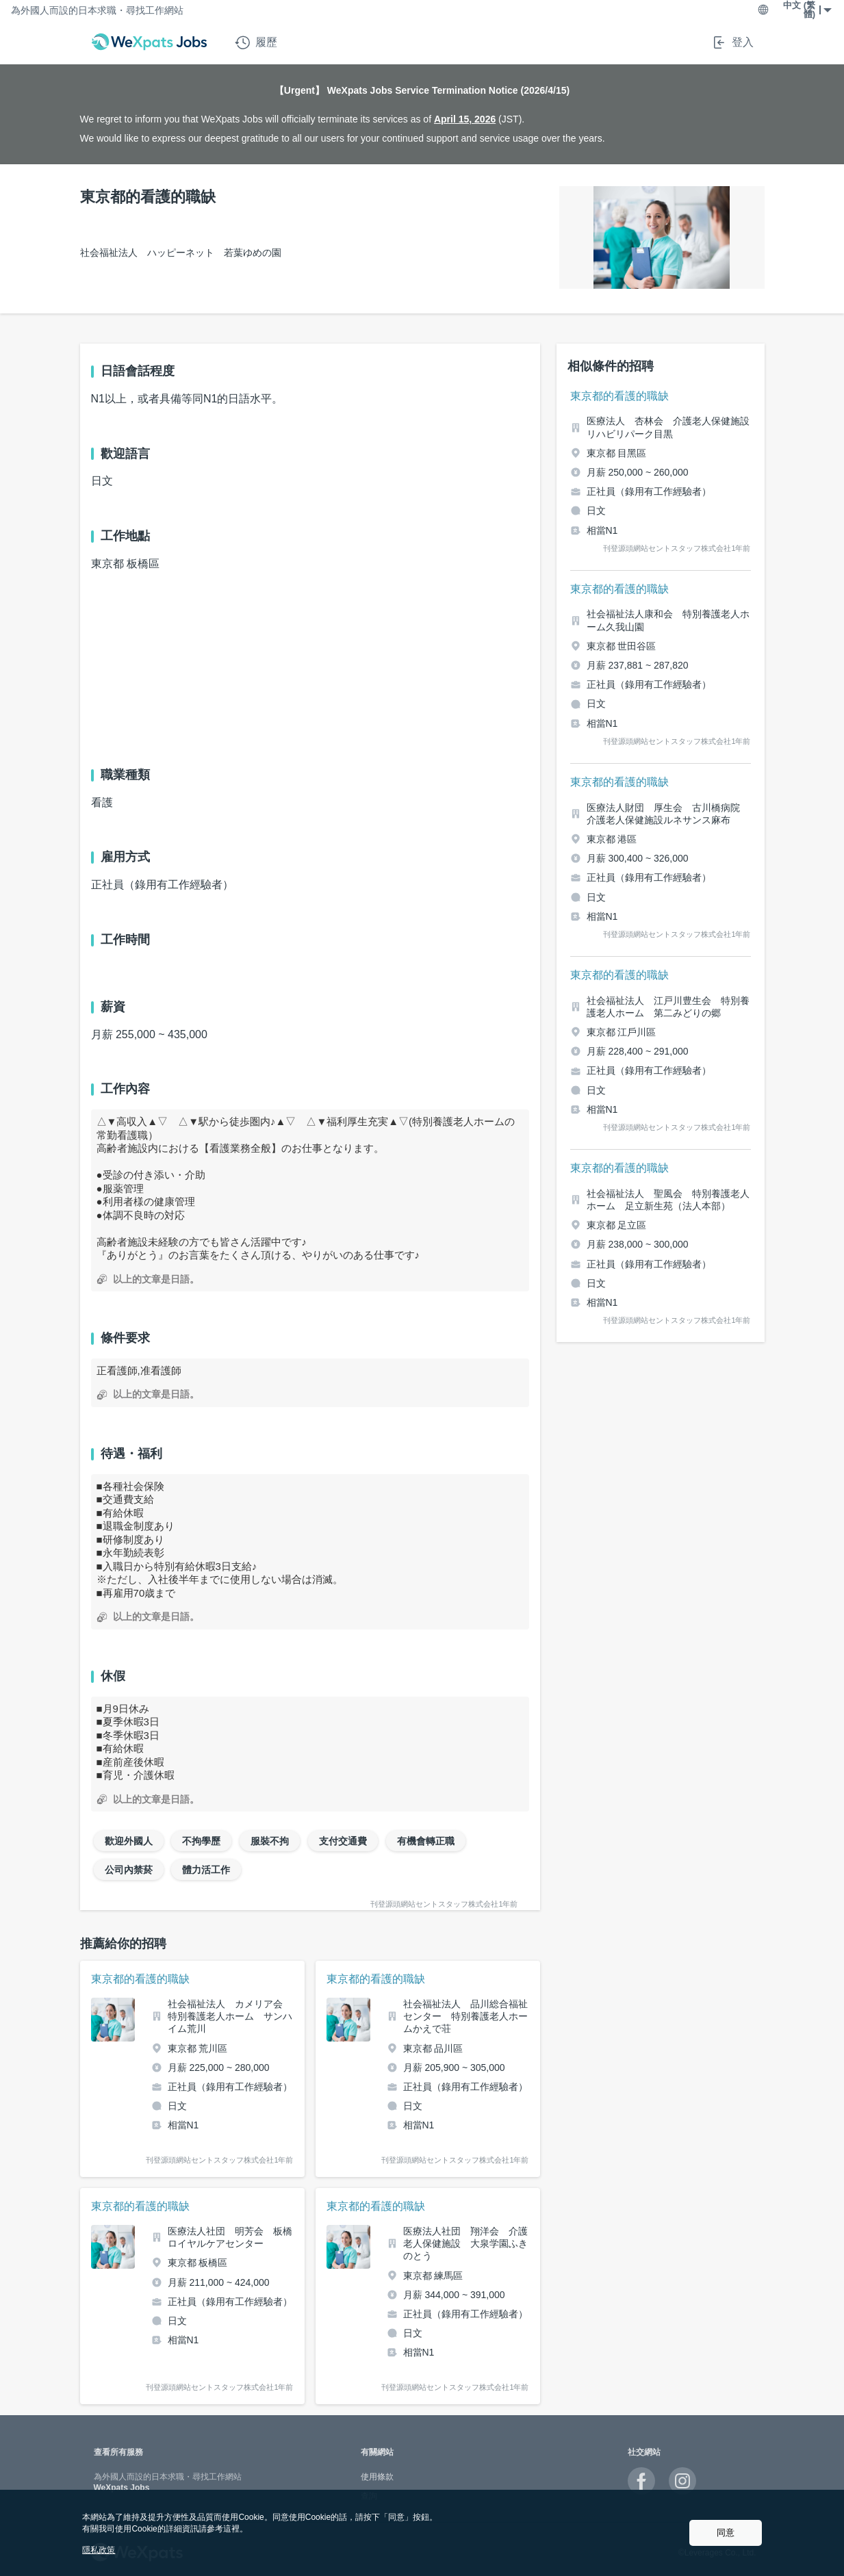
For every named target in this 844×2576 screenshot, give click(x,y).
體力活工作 (206, 1869)
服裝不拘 (270, 1841)
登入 (732, 42)
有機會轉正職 (426, 1841)
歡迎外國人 (129, 1841)
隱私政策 (98, 2550)
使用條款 (377, 2477)
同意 (725, 2532)
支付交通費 (343, 1841)
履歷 (256, 42)
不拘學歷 (201, 1841)
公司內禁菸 (129, 1869)
